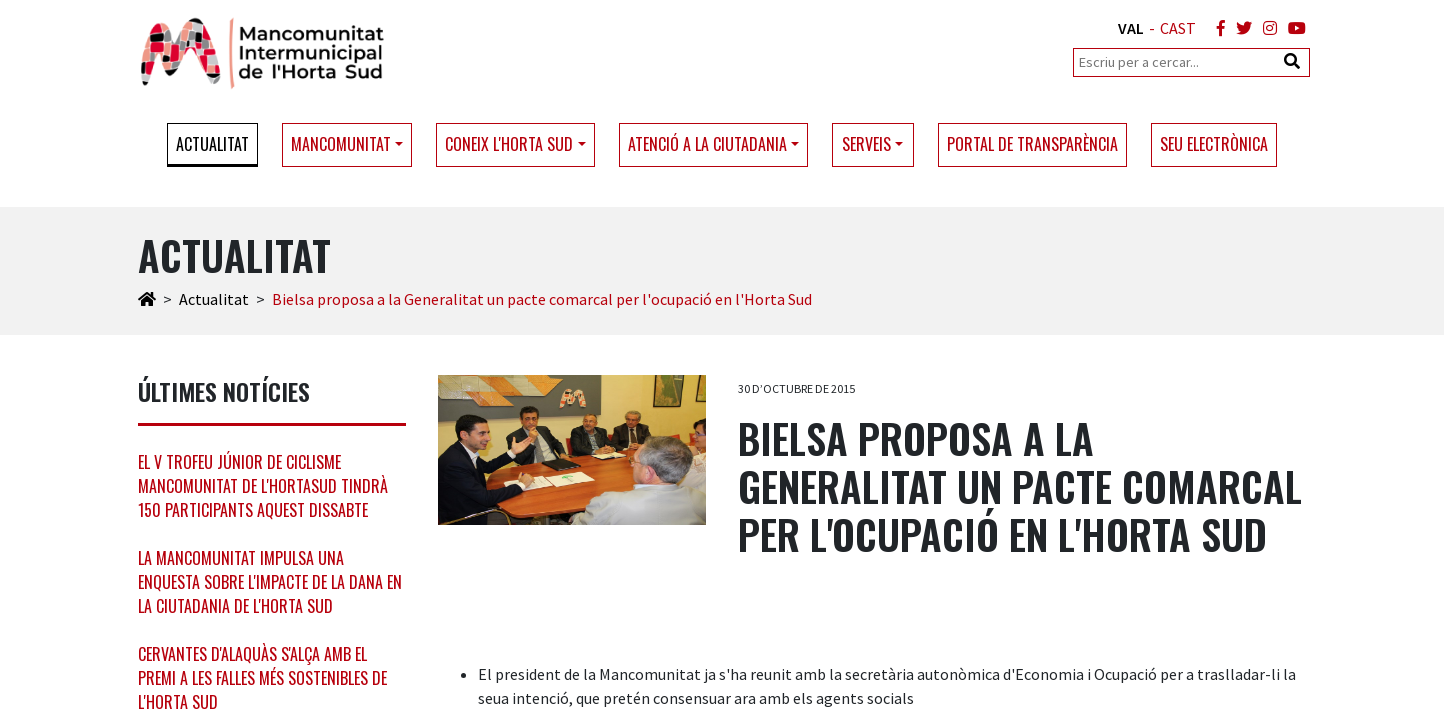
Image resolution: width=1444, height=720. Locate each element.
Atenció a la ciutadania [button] (707, 144)
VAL (1131, 28)
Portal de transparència (1032, 144)
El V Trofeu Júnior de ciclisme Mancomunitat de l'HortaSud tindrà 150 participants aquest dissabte (263, 486)
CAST (1178, 28)
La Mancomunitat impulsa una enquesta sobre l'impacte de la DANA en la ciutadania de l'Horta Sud (270, 582)
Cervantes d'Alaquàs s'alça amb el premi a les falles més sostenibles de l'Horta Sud (262, 678)
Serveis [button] (866, 144)
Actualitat (212, 144)
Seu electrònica (1214, 144)
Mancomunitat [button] (341, 144)
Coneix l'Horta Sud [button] (509, 144)
